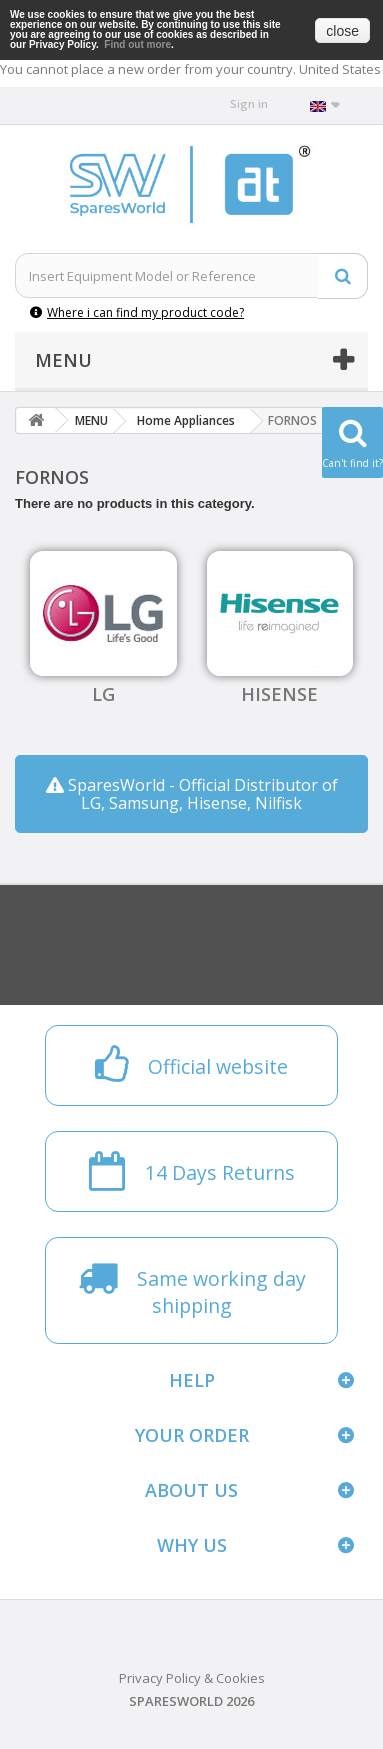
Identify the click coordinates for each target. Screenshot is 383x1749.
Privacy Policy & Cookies (192, 1678)
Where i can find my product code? (137, 312)
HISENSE (279, 694)
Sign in (249, 103)
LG (103, 694)
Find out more (137, 44)
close (342, 31)
